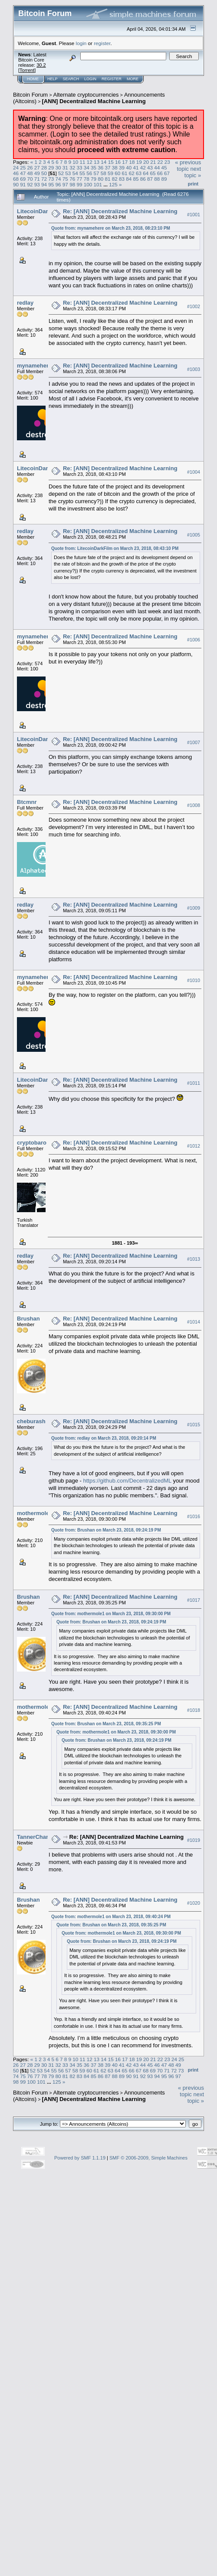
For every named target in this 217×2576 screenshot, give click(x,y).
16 (118, 162)
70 (30, 179)
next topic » (192, 172)
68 (16, 179)
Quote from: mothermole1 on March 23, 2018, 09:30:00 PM (111, 1613)
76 (72, 179)
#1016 (193, 1516)
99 (79, 184)
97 (65, 184)
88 (157, 179)
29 (51, 167)
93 (37, 184)
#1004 (193, 472)
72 (44, 179)
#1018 (193, 1710)
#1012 (193, 1145)
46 (16, 173)
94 (44, 184)
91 (23, 184)
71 (37, 179)
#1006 (193, 640)
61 (124, 173)
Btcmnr (27, 802)
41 (136, 167)
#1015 (193, 1424)
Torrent (27, 70)
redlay (25, 302)
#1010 (193, 980)
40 (129, 167)
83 (122, 179)
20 (146, 162)
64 (145, 173)
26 (30, 167)
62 (132, 173)
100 (88, 184)
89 (164, 179)
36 (100, 167)
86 (143, 179)
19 (139, 162)
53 (68, 173)
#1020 (193, 1903)
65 (153, 173)
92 (30, 184)
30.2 (41, 65)
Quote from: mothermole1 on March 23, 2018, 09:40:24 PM (111, 1916)
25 (23, 167)
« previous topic (188, 165)
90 (16, 184)
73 (51, 179)
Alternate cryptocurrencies (86, 94)
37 (107, 167)
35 (93, 167)
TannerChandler (38, 1837)
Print (193, 183)
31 (65, 167)
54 (75, 173)
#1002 (193, 306)
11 (82, 162)
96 (58, 184)
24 (16, 167)
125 (113, 184)
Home (33, 79)
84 (129, 179)
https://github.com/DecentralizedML (127, 1480)
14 (103, 162)
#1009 (193, 908)
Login (90, 79)
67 (167, 173)
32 (72, 167)
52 (61, 173)
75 (65, 179)
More (132, 79)
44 (157, 167)
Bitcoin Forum (30, 94)
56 (89, 173)
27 (37, 167)
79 (93, 179)
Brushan (28, 1318)
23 (167, 162)
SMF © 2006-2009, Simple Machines (148, 2157)
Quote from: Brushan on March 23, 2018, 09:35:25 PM (106, 1723)
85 (136, 179)
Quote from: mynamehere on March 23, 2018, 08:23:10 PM (110, 228)
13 (96, 162)
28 (44, 167)
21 (153, 162)
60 (117, 173)
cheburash (31, 1421)
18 (132, 162)
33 (79, 167)
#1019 (193, 1840)
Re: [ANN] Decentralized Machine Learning (120, 211)
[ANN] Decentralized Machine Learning (94, 101)
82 (115, 179)
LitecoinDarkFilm (39, 211)
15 (111, 162)
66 (160, 173)
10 (75, 162)
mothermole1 (35, 1513)
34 (86, 167)
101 (97, 184)
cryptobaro (31, 1142)
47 (23, 173)
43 (150, 167)
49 (37, 173)
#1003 (193, 369)
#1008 (193, 805)
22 (160, 162)
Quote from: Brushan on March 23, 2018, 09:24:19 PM (106, 1530)
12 (89, 162)
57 (96, 173)
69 (23, 179)
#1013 (193, 1259)
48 (30, 173)
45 (164, 167)
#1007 (193, 742)
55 (82, 173)
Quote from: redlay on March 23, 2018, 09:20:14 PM (103, 1438)
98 (72, 184)
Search (71, 79)
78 (86, 179)
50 (44, 173)
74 (58, 179)
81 (107, 179)
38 (115, 167)
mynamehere (34, 365)
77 (79, 179)
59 (110, 173)
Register (112, 79)
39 (122, 167)
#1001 (193, 214)
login (81, 43)
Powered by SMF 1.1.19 (79, 2157)
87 (150, 179)
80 (100, 179)
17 (125, 162)
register (102, 43)
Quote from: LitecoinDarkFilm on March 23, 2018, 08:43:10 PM (114, 548)
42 (143, 167)
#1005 (193, 534)
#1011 (193, 1083)
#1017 (193, 1600)
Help (52, 79)
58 (103, 173)
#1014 (193, 1321)
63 (138, 173)
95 (51, 184)
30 (58, 167)
